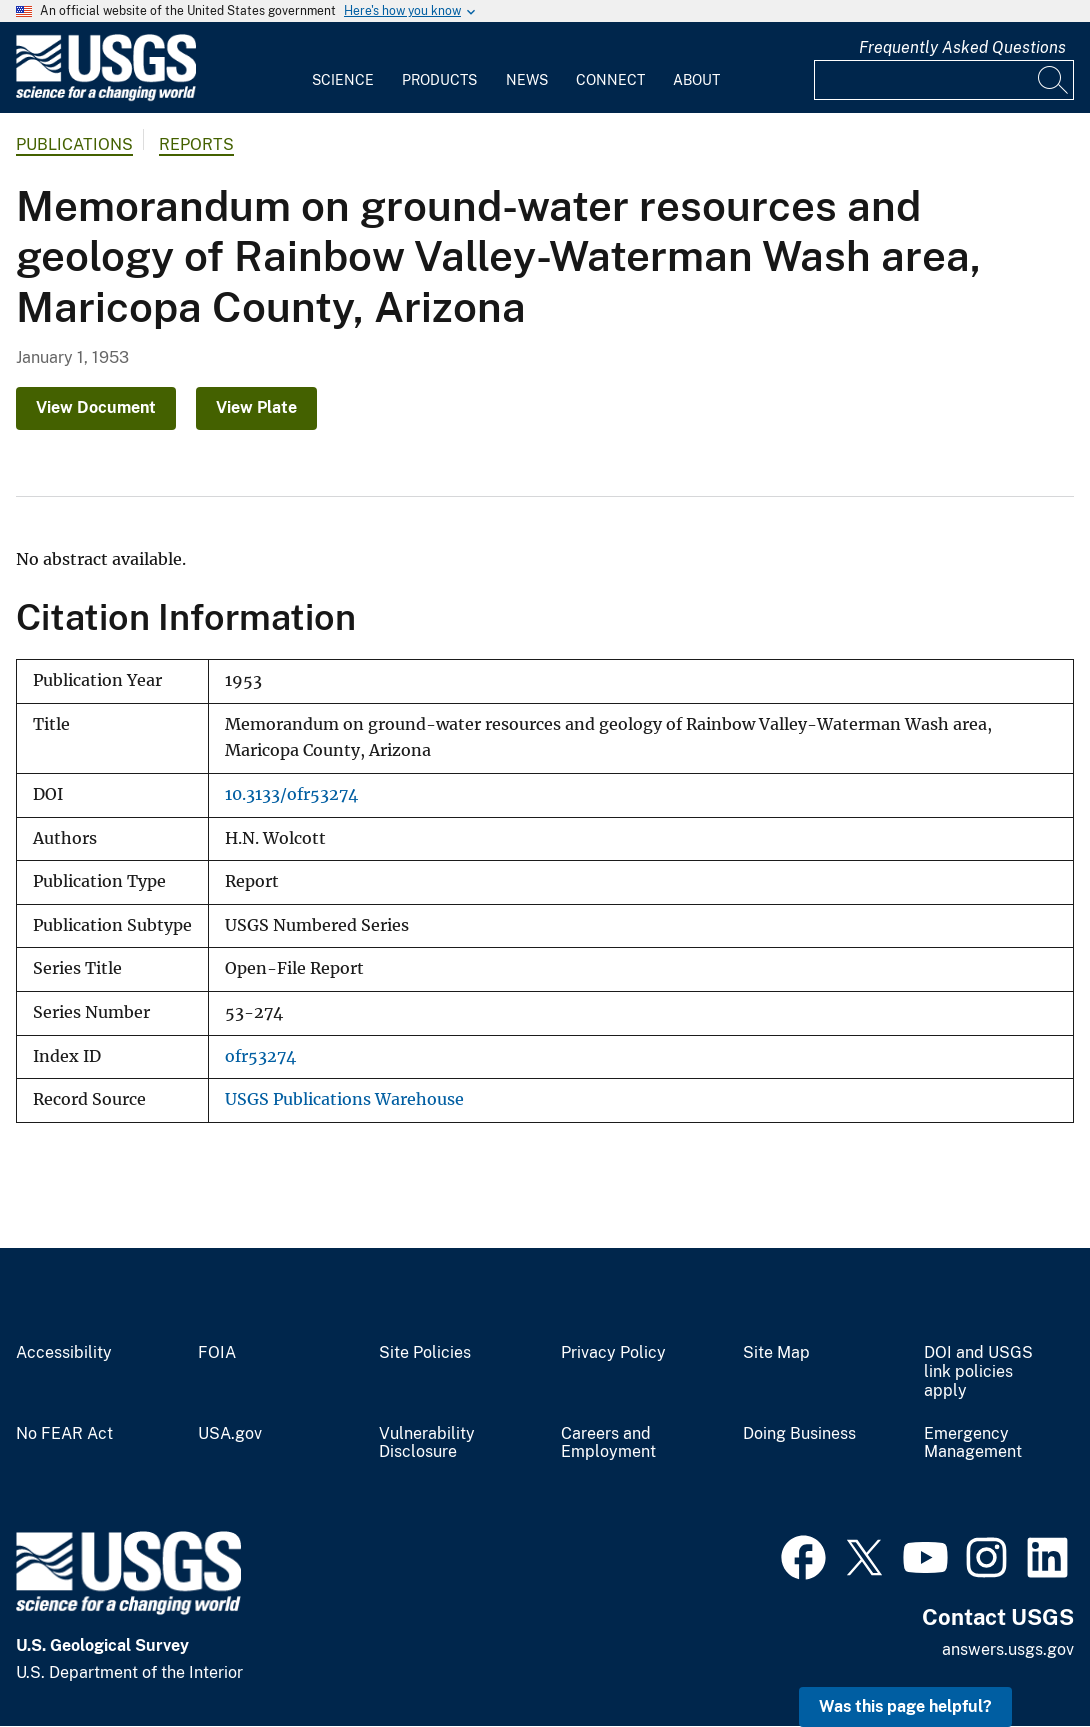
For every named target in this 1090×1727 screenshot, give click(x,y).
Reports (196, 144)
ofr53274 (260, 1056)
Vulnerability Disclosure (427, 1443)
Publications (74, 144)
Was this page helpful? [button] (905, 1706)
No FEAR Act (64, 1434)
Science (343, 80)
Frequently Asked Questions (962, 47)
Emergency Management (973, 1443)
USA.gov (230, 1434)
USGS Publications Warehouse (344, 1099)
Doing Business (799, 1434)
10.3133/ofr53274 (291, 794)
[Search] (1054, 80)
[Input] (944, 80)
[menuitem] (343, 68)
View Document (96, 407)
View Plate (256, 407)
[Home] (106, 96)
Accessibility (64, 1353)
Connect (610, 80)
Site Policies (425, 1353)
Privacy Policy (613, 1353)
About (696, 80)
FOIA (217, 1353)
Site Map (776, 1353)
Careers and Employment (608, 1443)
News (527, 80)
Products (439, 80)
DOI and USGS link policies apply (978, 1372)
